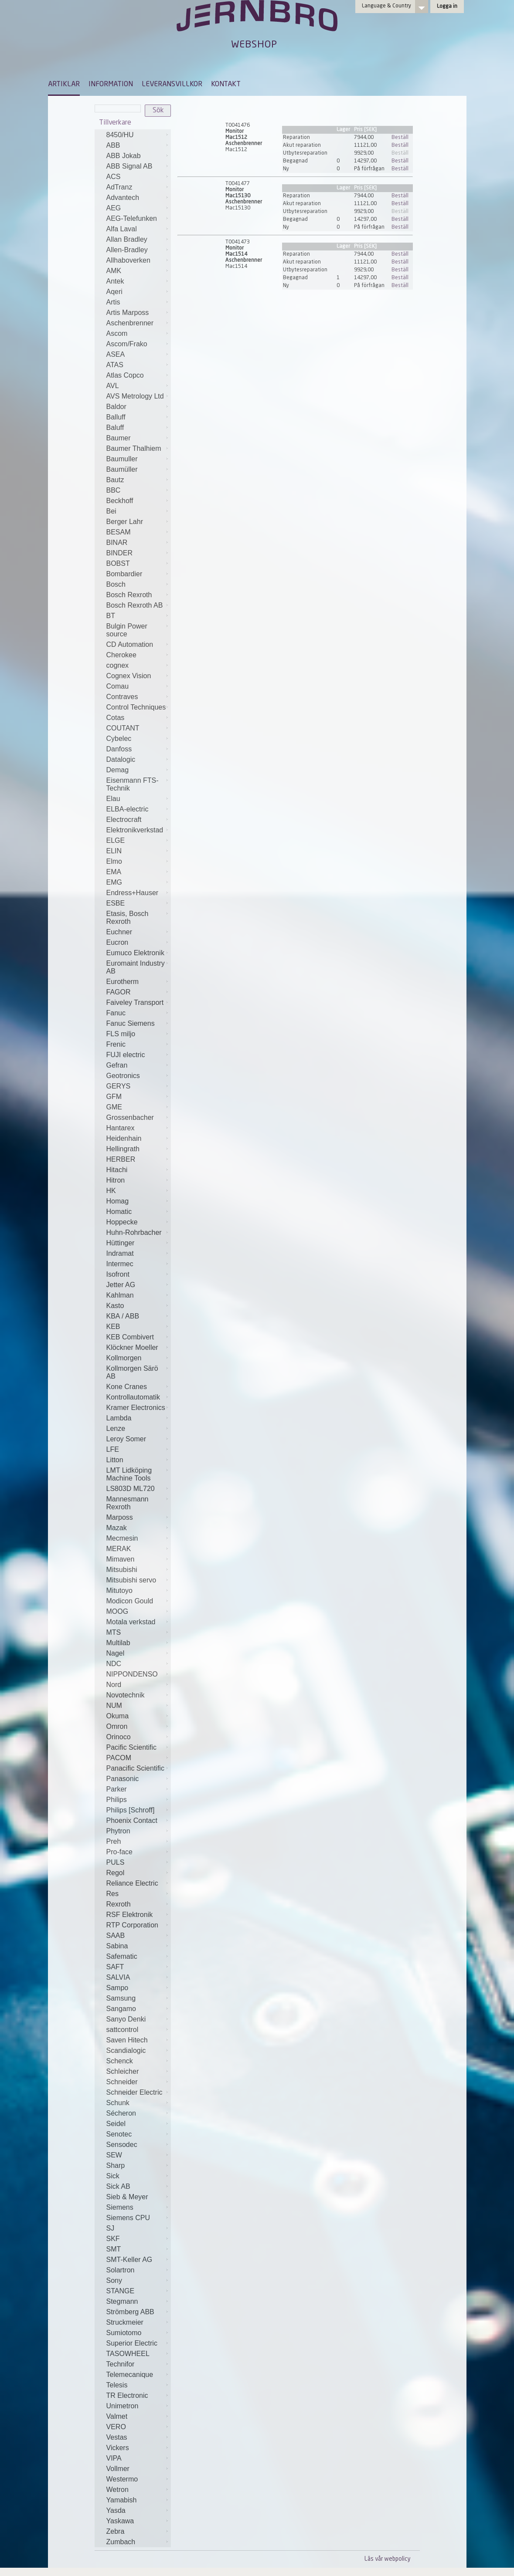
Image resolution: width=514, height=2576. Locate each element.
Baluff (115, 427)
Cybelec (119, 738)
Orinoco (118, 1737)
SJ (110, 2228)
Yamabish (121, 2500)
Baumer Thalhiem (133, 448)
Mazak (116, 1527)
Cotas (115, 717)
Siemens (119, 2207)
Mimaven (120, 1559)
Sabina (117, 1946)
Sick (112, 2176)
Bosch (116, 584)
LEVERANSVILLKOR (172, 84)
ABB (113, 145)
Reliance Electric (132, 1883)
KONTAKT (226, 84)
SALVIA (118, 1977)
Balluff (116, 417)
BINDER (119, 553)
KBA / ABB (123, 1316)
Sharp (115, 2165)
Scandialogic (126, 2050)
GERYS (118, 1086)
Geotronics (123, 1075)
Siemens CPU (128, 2217)
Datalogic (121, 759)
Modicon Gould (129, 1601)
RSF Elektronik (129, 1914)
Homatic (119, 1211)
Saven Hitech (127, 2040)
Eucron (117, 942)
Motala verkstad (131, 1622)
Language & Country (386, 6)
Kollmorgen (124, 1358)
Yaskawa (120, 2521)
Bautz (115, 479)
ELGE (115, 840)
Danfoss (119, 749)
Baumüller (122, 469)
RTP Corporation (132, 1925)
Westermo (122, 2479)
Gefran (117, 1065)
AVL (112, 385)
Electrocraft (124, 819)
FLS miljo (121, 1034)
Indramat (120, 1253)
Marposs (119, 1517)
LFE (112, 1449)
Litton (114, 1460)
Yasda (116, 2510)
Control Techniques (136, 707)
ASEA (115, 354)
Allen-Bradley (127, 250)
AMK (114, 270)
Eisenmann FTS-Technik (132, 784)
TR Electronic (127, 2395)
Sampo (117, 1987)
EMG (114, 882)
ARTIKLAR (64, 84)
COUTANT (123, 728)
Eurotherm (122, 981)
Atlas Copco (125, 375)
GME (114, 1107)
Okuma (117, 1716)
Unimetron (122, 2406)
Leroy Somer (126, 1439)
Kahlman (120, 1295)
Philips (116, 1799)
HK (111, 1190)
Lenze (116, 1428)
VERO (116, 2427)
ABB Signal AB (129, 166)
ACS (113, 176)
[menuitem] (64, 88)
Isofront (117, 1274)
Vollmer (117, 2468)
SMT (113, 2249)
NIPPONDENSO (132, 1674)
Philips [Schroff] (130, 1810)
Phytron (118, 1831)
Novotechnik (125, 1695)
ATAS (114, 364)
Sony (114, 2280)
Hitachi (117, 1169)
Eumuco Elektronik (135, 953)
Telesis (117, 2385)
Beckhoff (119, 500)
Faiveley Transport (135, 1002)
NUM (114, 1705)
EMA (114, 872)
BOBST (118, 563)
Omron (117, 1726)
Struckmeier (124, 2322)
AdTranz (119, 187)
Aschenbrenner (130, 323)
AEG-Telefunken (131, 218)
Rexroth (118, 1904)
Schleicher (122, 2071)
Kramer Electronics (135, 1407)
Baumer (118, 438)
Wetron (117, 2489)
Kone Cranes (126, 1386)
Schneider (122, 2082)
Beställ (399, 137)
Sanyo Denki (126, 2019)
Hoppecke (122, 1222)
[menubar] (144, 91)
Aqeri (114, 291)
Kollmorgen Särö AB (132, 1372)
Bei (111, 511)
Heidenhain (124, 1138)
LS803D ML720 (130, 1488)
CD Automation (129, 644)
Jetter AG (121, 1284)
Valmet (117, 2416)
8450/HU (120, 135)
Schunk (117, 2102)
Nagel (115, 1653)
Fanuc (116, 1013)
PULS (115, 1862)
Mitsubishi (121, 1569)
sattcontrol (122, 2029)
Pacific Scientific (131, 1747)
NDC (114, 1663)
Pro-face (119, 1852)
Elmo (114, 861)
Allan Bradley (126, 239)
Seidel (116, 2123)
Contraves (122, 696)
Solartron (120, 2270)
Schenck (119, 2061)
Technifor (120, 2364)
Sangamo (121, 2008)
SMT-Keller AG (129, 2259)
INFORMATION (111, 84)
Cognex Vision (128, 675)
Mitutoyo (119, 1590)
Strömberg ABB (130, 2312)
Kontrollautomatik (133, 1397)
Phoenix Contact (131, 1820)
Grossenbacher (130, 1117)
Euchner (119, 932)
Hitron (115, 1180)
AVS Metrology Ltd (135, 396)
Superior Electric (131, 2343)
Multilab (118, 1642)
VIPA (114, 2458)
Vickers (117, 2447)
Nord (114, 1684)
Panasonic (122, 1778)
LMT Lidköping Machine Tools (129, 1474)
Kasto (115, 1305)
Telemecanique (129, 2374)
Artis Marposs (127, 312)
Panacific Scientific (135, 1768)
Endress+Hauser (132, 892)
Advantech (123, 197)
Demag (117, 770)
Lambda (119, 1418)
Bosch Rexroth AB (134, 605)
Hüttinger (120, 1243)
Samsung (121, 1998)
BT (110, 615)
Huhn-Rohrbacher (134, 1232)
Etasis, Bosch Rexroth (127, 917)
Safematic (121, 1956)
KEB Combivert (130, 1337)
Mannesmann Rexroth (127, 1503)
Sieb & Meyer (127, 2197)
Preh (113, 1841)
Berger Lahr (124, 521)
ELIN (114, 851)
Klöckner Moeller (132, 1347)
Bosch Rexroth (129, 594)
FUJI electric (125, 1054)
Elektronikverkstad (134, 830)
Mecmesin (122, 1538)
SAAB (115, 1935)
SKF (113, 2238)
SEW (114, 2155)
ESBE (115, 903)
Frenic (116, 1044)
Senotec (119, 2134)
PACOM (118, 1757)
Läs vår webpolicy (387, 2559)
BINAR (117, 542)
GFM (114, 1096)
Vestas (116, 2437)
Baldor (116, 406)
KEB (113, 1326)
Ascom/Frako (126, 344)
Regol (115, 1872)
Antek (115, 281)
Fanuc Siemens (130, 1023)
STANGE (120, 2291)
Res (112, 1893)
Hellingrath (123, 1149)
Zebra (115, 2531)
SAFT (115, 1967)
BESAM (118, 532)
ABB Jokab (123, 155)
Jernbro (257, 24)
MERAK (118, 1548)
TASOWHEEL (128, 2353)
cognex (117, 665)
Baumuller (122, 459)
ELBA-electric (127, 809)
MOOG (117, 1611)
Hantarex (120, 1128)
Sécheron (121, 2113)
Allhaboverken (128, 260)
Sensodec (121, 2144)
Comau (117, 686)
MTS (113, 1632)
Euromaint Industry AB (135, 967)
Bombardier (124, 574)
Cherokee (121, 655)
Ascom (117, 333)
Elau (113, 798)
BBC (113, 490)
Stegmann (122, 2301)
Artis (113, 302)
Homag (117, 1201)
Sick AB (118, 2186)
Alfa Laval (121, 229)
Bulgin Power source (126, 630)
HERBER (121, 1159)
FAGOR (118, 992)
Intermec (119, 1264)
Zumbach (121, 2542)
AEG (113, 208)
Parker (116, 1789)
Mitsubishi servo (131, 1580)
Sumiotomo (124, 2332)
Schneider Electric (134, 2092)
